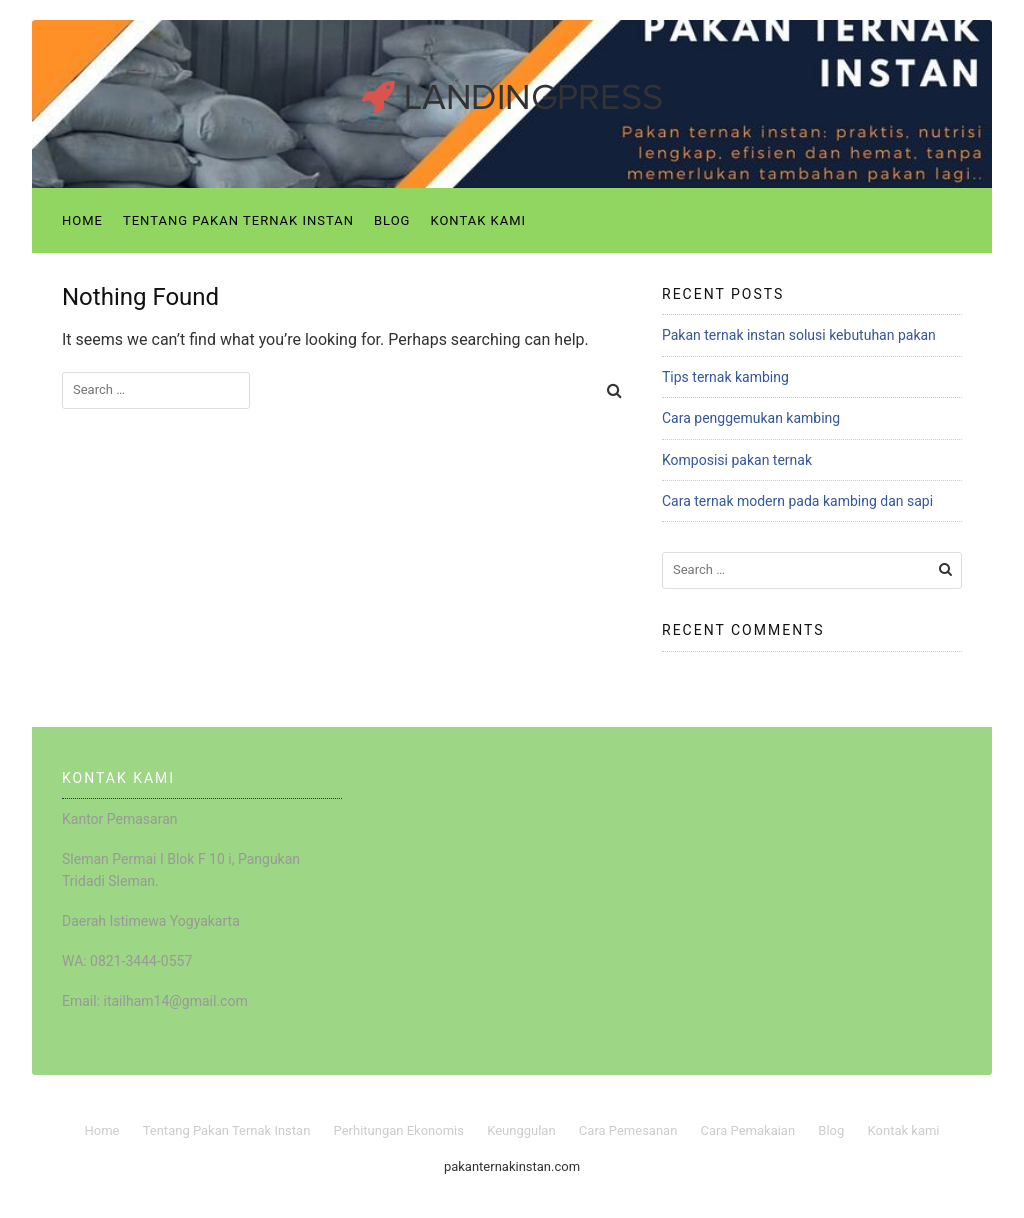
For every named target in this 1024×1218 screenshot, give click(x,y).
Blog (392, 220)
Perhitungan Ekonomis (399, 1130)
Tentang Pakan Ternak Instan (238, 220)
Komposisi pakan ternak (737, 460)
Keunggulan (521, 1130)
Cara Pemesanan (628, 1130)
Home (82, 220)
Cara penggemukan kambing (751, 418)
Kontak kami (478, 220)
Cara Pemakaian (748, 1130)
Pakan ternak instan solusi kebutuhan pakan (799, 335)
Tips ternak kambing (725, 377)
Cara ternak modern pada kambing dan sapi (797, 501)
